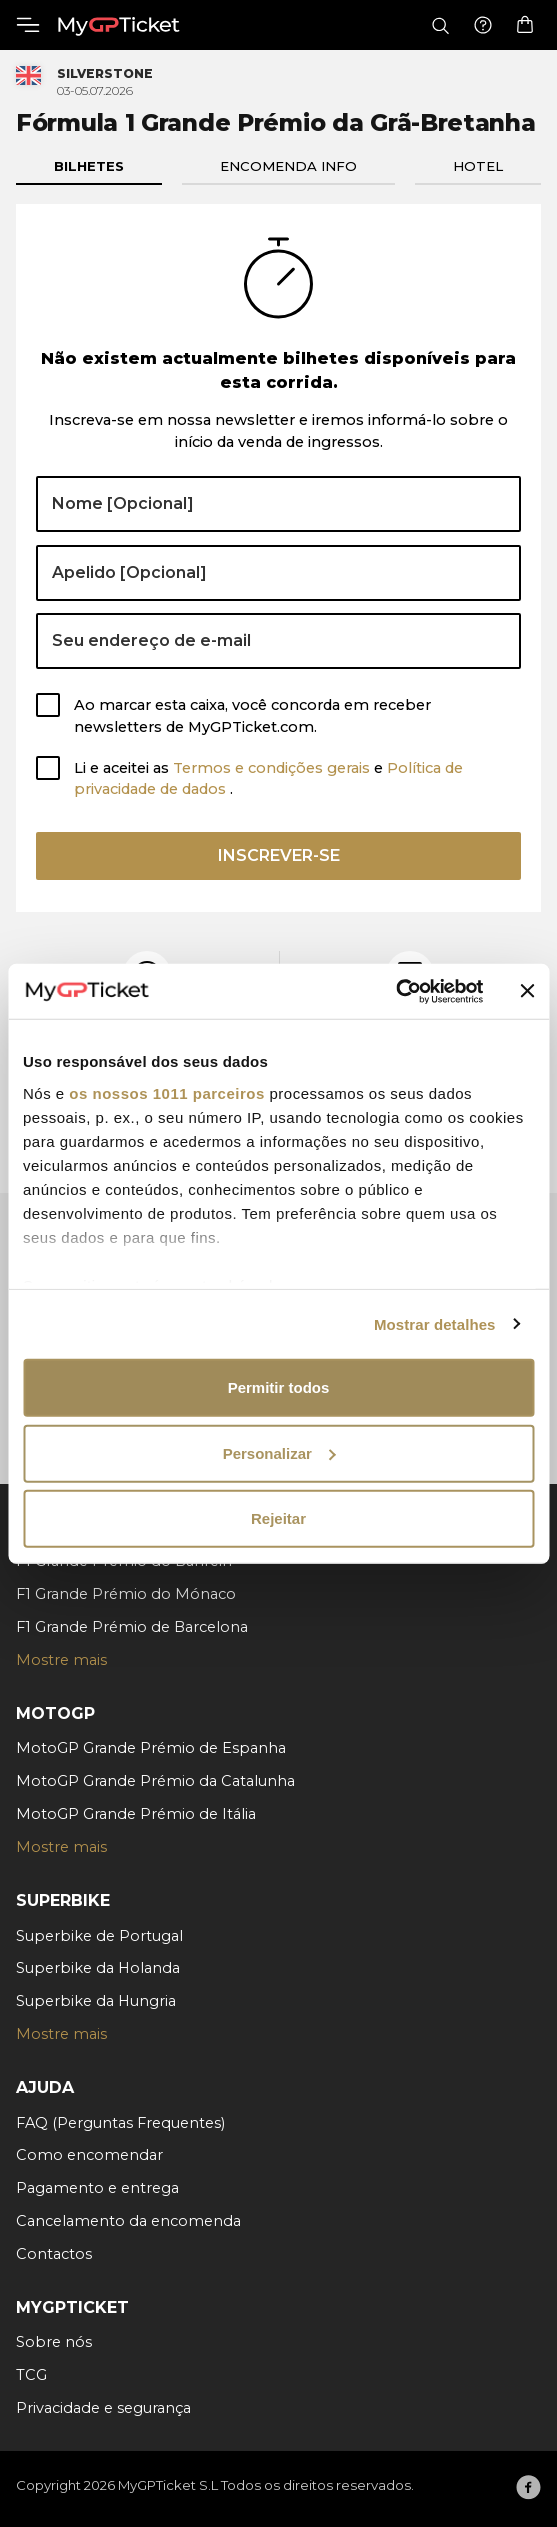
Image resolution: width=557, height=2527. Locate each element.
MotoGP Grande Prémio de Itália (136, 1814)
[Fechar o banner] (527, 991)
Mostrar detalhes (435, 1323)
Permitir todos (279, 1387)
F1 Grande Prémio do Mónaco (126, 1594)
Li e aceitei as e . (268, 779)
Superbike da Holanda (98, 1968)
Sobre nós (54, 2342)
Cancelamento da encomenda (128, 2221)
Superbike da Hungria (96, 2001)
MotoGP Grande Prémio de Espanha (151, 1748)
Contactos (54, 2254)
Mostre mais (61, 1660)
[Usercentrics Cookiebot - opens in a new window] (395, 991)
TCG (31, 2375)
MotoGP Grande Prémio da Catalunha (155, 1781)
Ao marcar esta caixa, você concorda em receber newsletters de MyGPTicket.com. (252, 716)
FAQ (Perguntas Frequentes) (120, 2123)
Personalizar (279, 1452)
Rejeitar (278, 1518)
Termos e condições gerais (273, 768)
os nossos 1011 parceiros (166, 1092)
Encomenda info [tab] (288, 166)
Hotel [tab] (478, 166)
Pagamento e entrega (97, 2188)
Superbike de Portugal (99, 1936)
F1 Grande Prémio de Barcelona (132, 1627)
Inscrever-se (279, 855)
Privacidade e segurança (103, 2408)
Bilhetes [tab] (89, 166)
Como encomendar (89, 2155)
